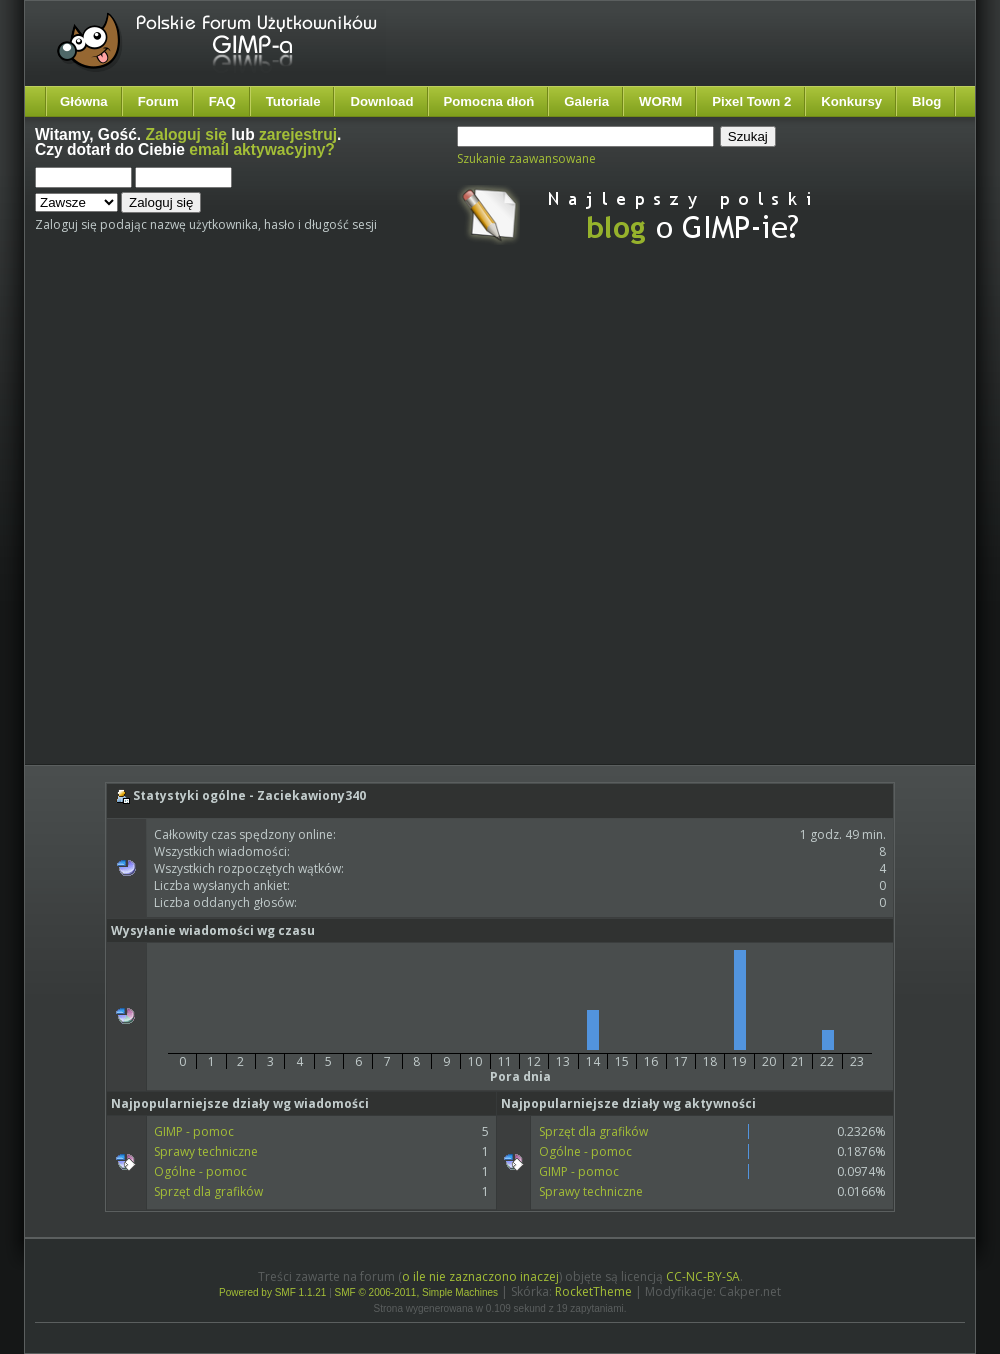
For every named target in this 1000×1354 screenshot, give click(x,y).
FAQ (222, 101)
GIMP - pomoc (194, 1131)
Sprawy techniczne (206, 1151)
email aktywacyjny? (262, 149)
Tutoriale (293, 101)
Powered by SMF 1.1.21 (272, 1292)
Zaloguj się (186, 134)
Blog (926, 101)
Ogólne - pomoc (200, 1171)
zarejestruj (298, 134)
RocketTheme (593, 1291)
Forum (158, 101)
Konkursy (851, 101)
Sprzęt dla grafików (208, 1191)
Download (381, 101)
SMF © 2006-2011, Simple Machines (417, 1292)
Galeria (586, 101)
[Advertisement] (234, 522)
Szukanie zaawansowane (526, 158)
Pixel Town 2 (751, 101)
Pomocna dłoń (489, 101)
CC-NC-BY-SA (703, 1276)
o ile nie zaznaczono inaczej (480, 1276)
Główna (84, 101)
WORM (660, 101)
